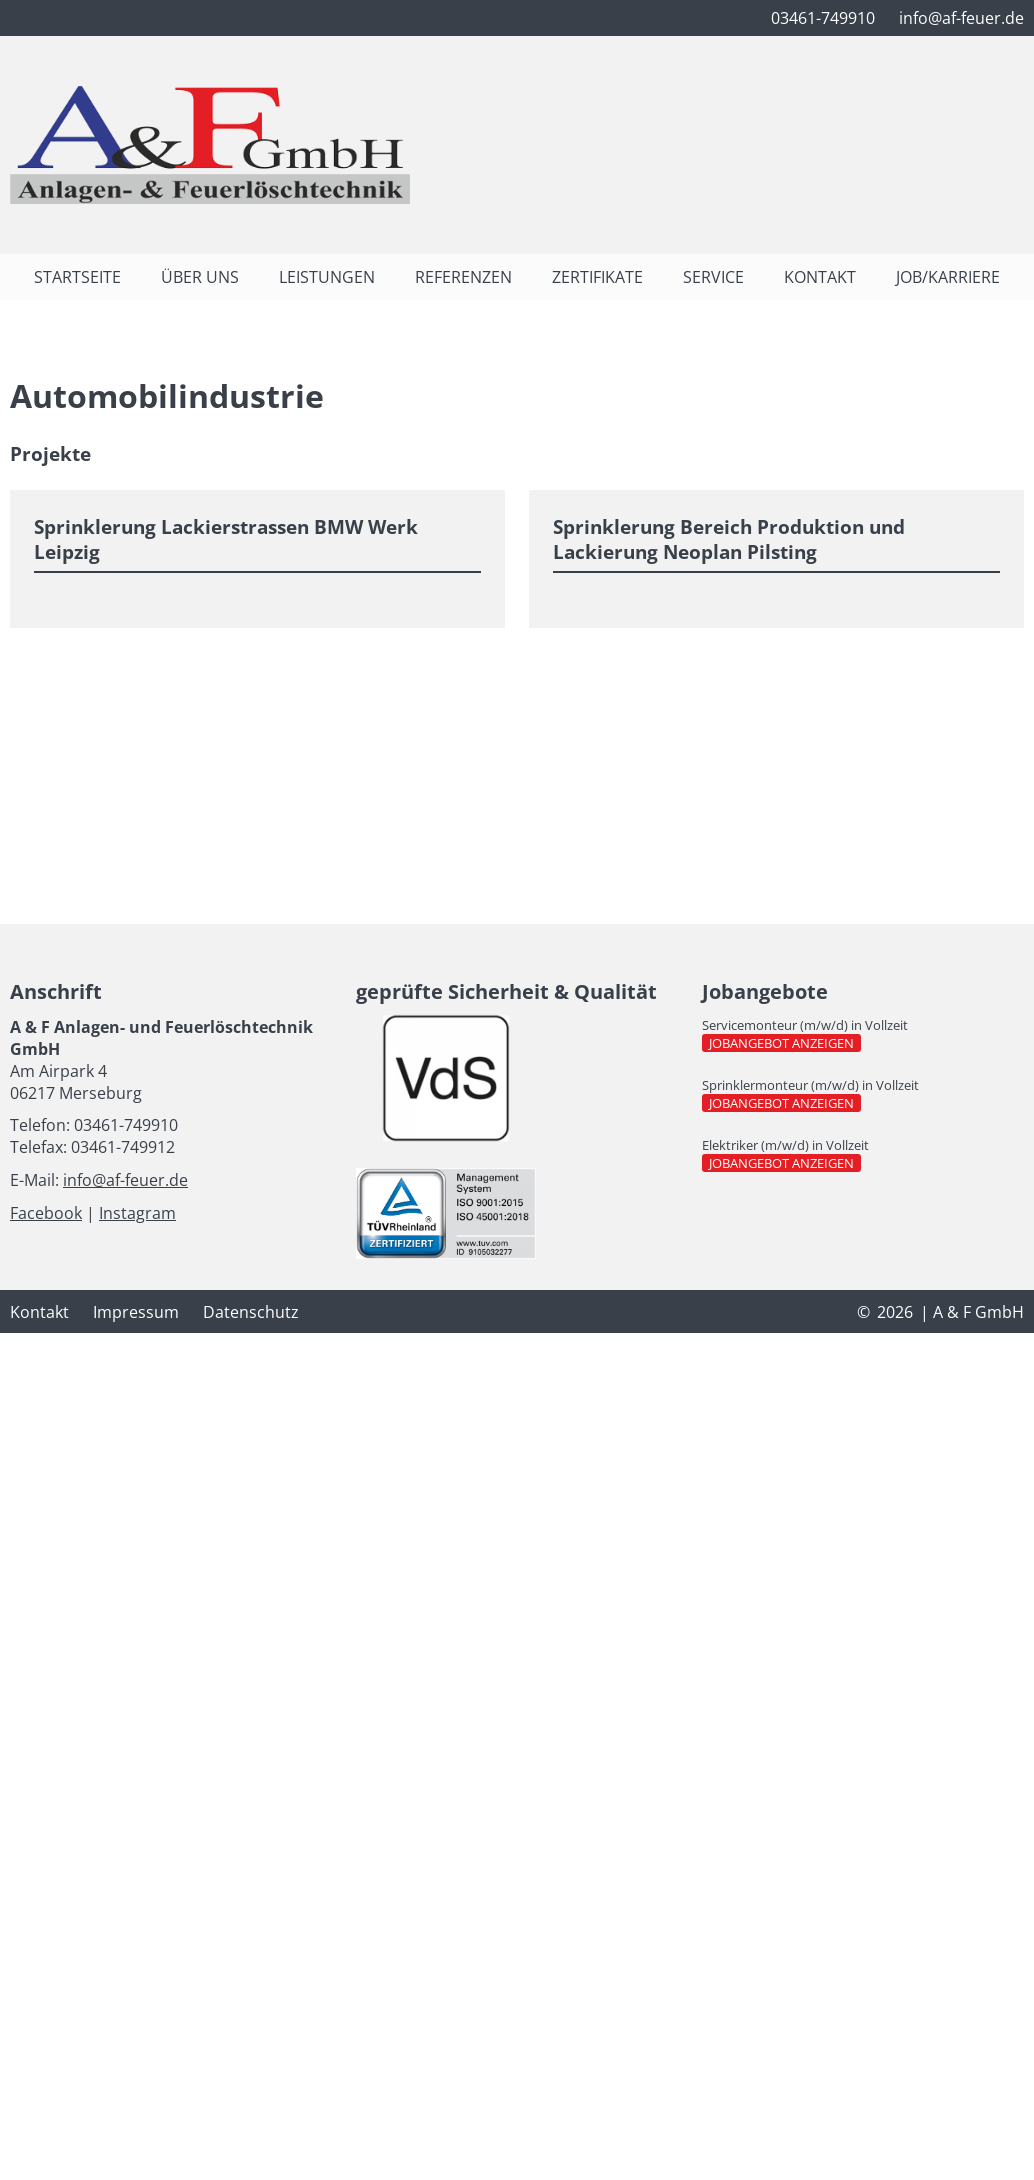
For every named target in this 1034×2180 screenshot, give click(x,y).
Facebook (46, 1213)
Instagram (137, 1213)
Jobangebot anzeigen (785, 1043)
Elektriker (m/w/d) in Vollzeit (785, 1145)
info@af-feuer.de (125, 1180)
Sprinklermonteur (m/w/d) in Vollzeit (810, 1085)
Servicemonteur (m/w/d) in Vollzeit (805, 1025)
